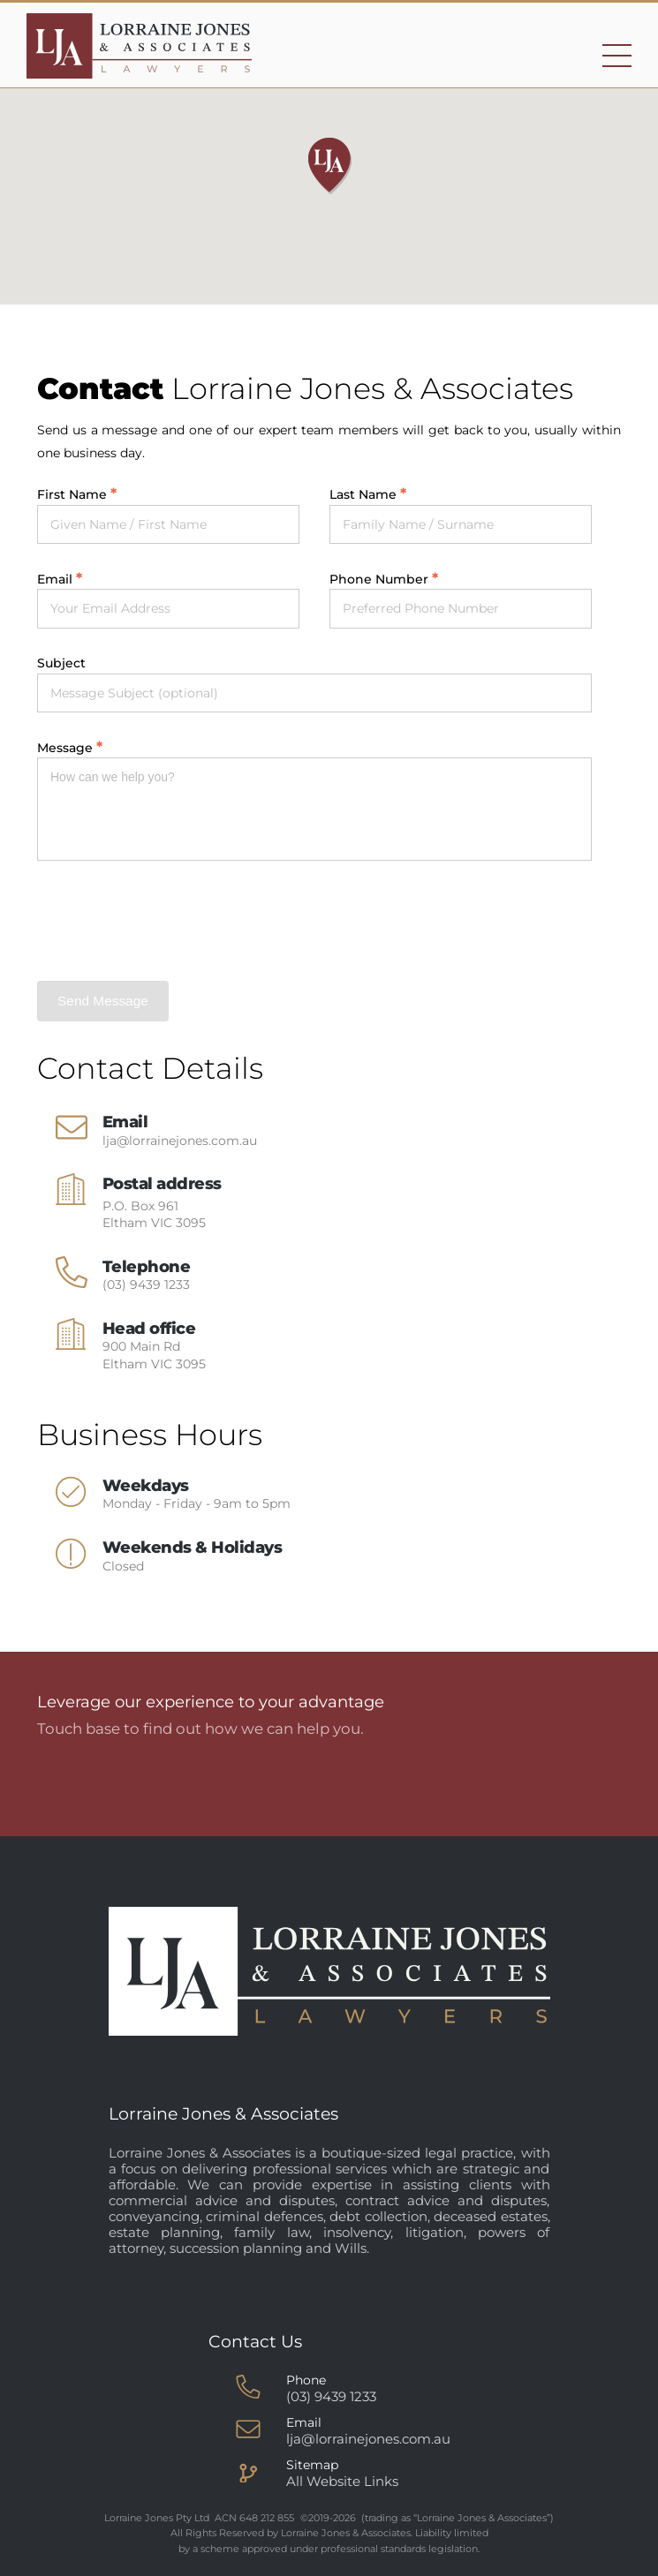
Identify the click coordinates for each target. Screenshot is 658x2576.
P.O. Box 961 (154, 1215)
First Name (72, 494)
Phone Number (378, 579)
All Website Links (342, 2481)
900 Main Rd (154, 1355)
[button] (330, 166)
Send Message (102, 1000)
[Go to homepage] (139, 46)
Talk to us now (471, 1781)
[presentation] (171, 920)
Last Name (363, 494)
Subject (61, 663)
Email (54, 579)
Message (65, 748)
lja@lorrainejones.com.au (179, 1141)
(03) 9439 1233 (146, 1284)
